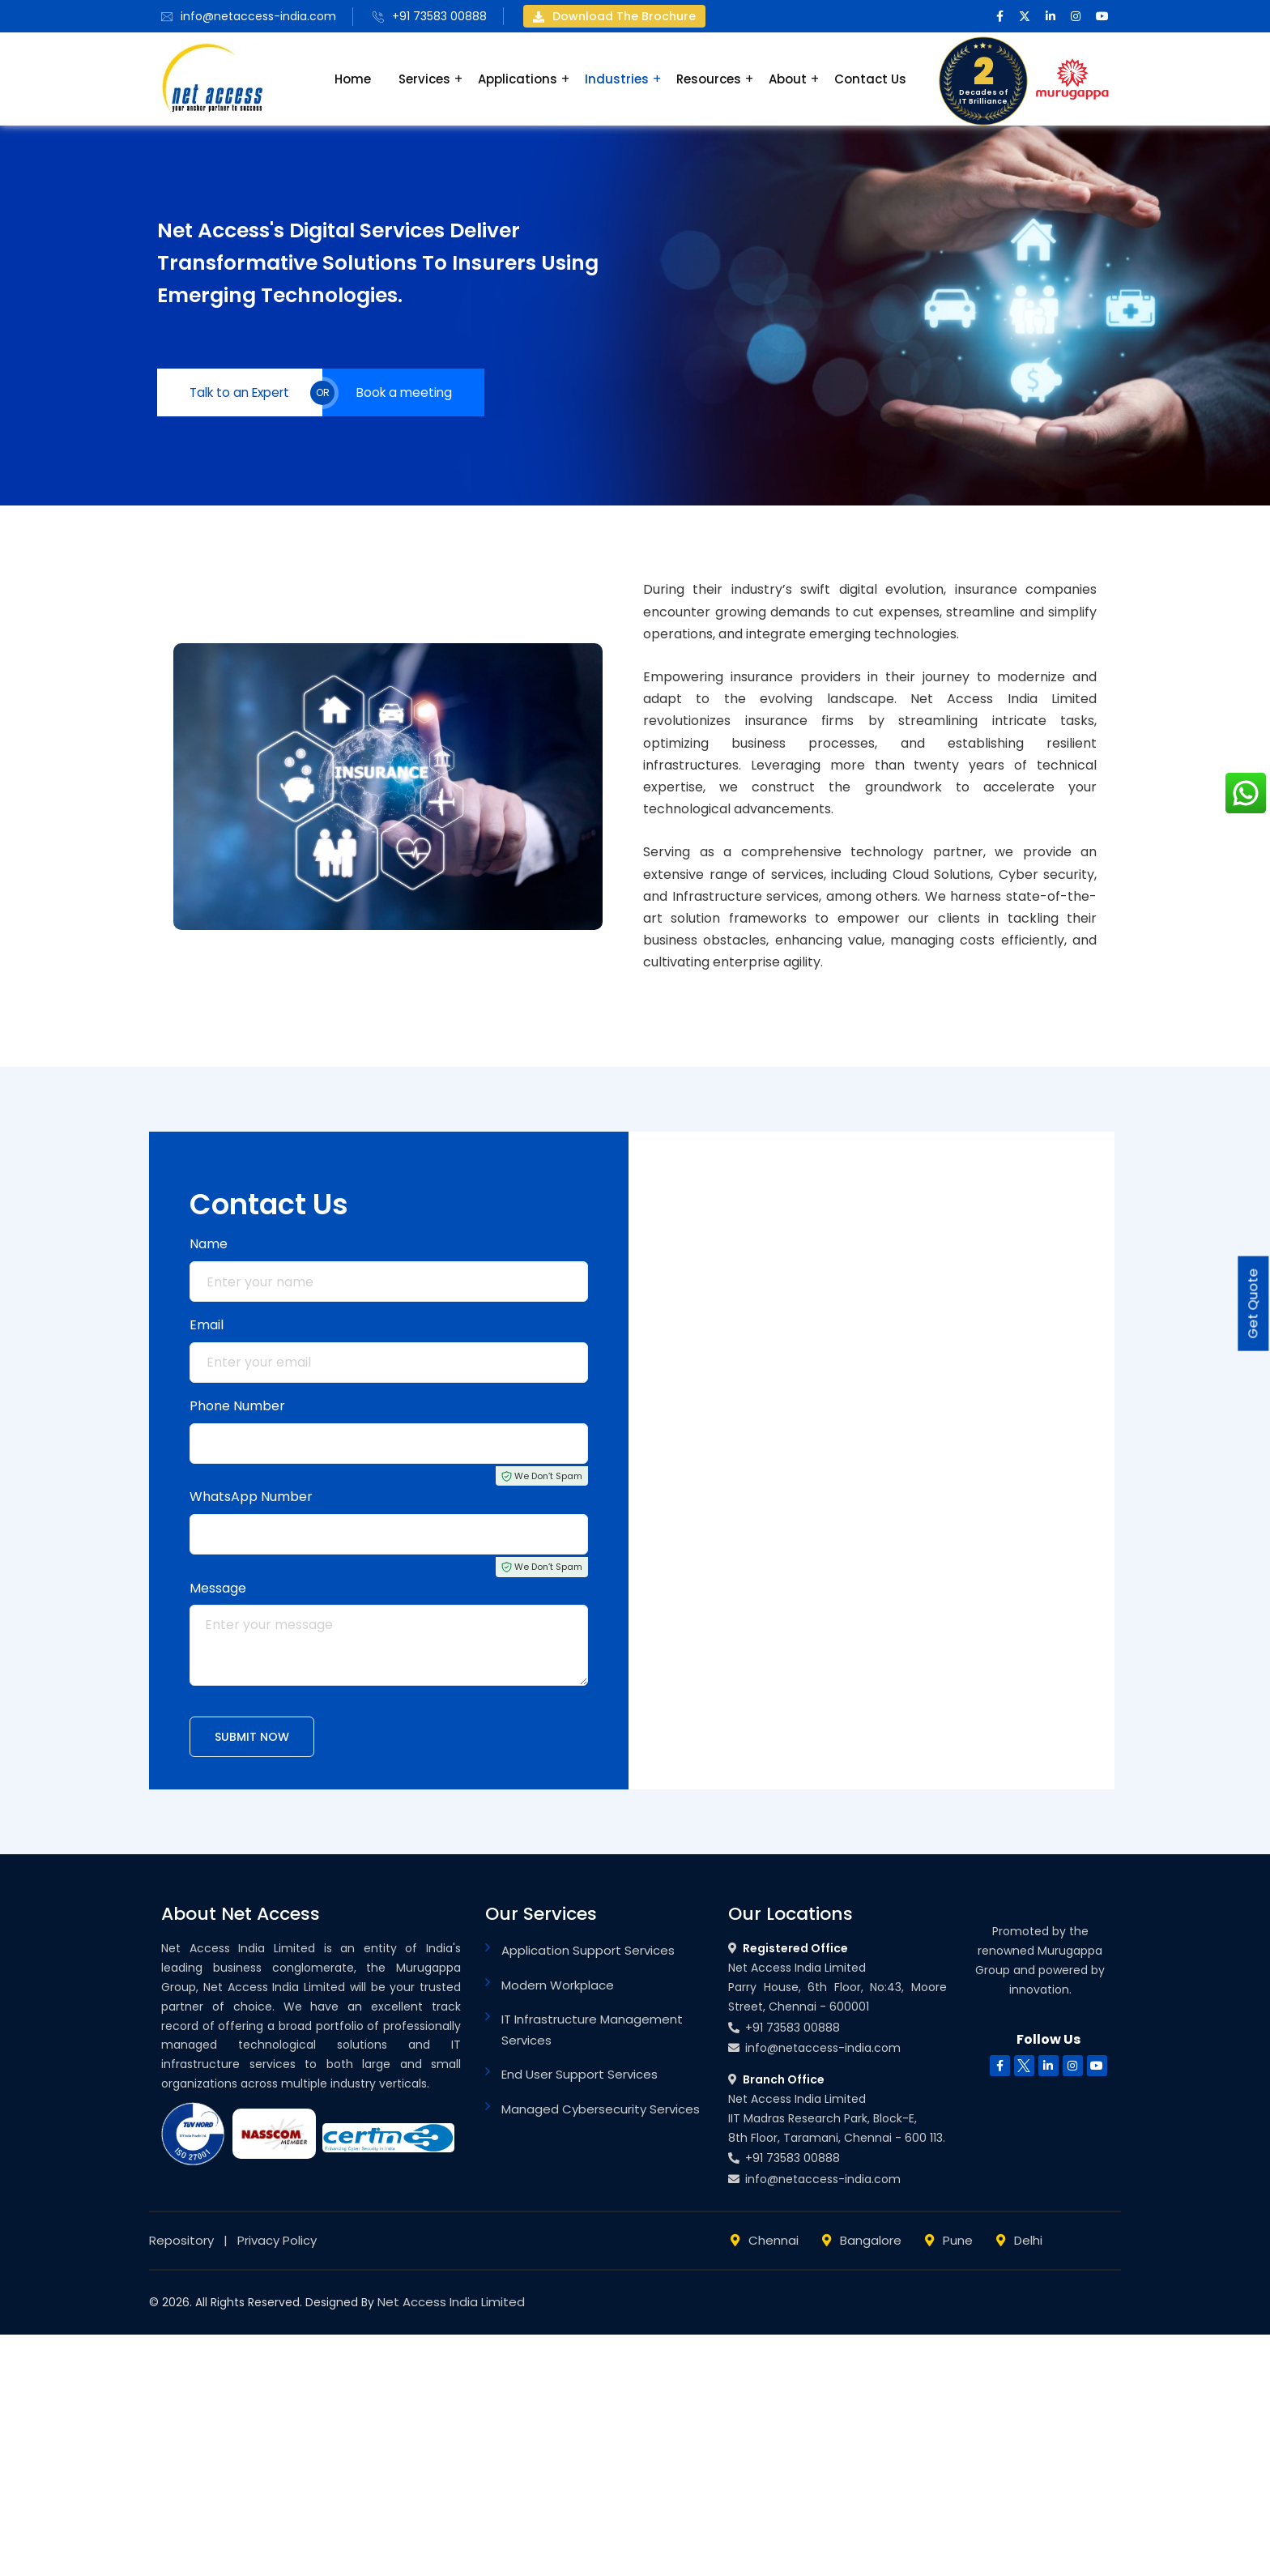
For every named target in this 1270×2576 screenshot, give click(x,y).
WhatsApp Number (251, 1500)
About (788, 78)
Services (424, 78)
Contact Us (870, 78)
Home (353, 78)
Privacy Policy (277, 2243)
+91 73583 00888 (439, 16)
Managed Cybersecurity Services (600, 2112)
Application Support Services (588, 1953)
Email (207, 1328)
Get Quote (1251, 1304)
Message (218, 1590)
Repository (181, 2243)
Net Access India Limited (451, 2305)
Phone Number (237, 1409)
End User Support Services (579, 2077)
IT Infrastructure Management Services (592, 2033)
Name (209, 1247)
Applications (517, 78)
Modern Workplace (557, 1988)
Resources (708, 78)
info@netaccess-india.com (258, 16)
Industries (617, 78)
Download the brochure (614, 16)
